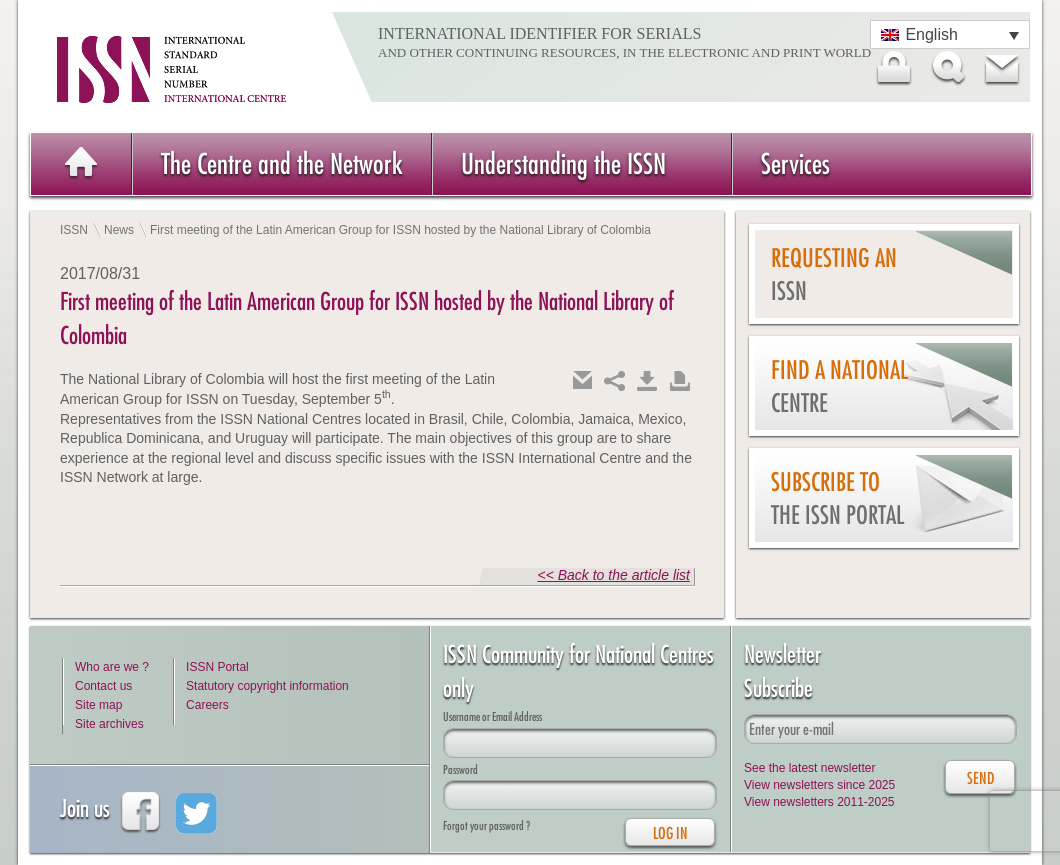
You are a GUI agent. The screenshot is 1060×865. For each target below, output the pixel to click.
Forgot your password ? (486, 825)
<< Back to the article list (613, 575)
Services (795, 163)
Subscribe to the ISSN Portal (837, 498)
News (119, 230)
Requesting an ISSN (834, 274)
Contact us (103, 686)
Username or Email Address (492, 716)
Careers (207, 705)
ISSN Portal (217, 667)
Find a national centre (839, 386)
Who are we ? (112, 667)
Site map (98, 705)
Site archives (109, 724)
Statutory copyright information (267, 686)
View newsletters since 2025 (819, 785)
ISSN (74, 230)
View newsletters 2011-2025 (819, 802)
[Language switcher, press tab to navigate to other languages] (950, 34)
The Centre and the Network (282, 163)
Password (460, 769)
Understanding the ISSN (563, 163)
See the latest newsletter (809, 768)
